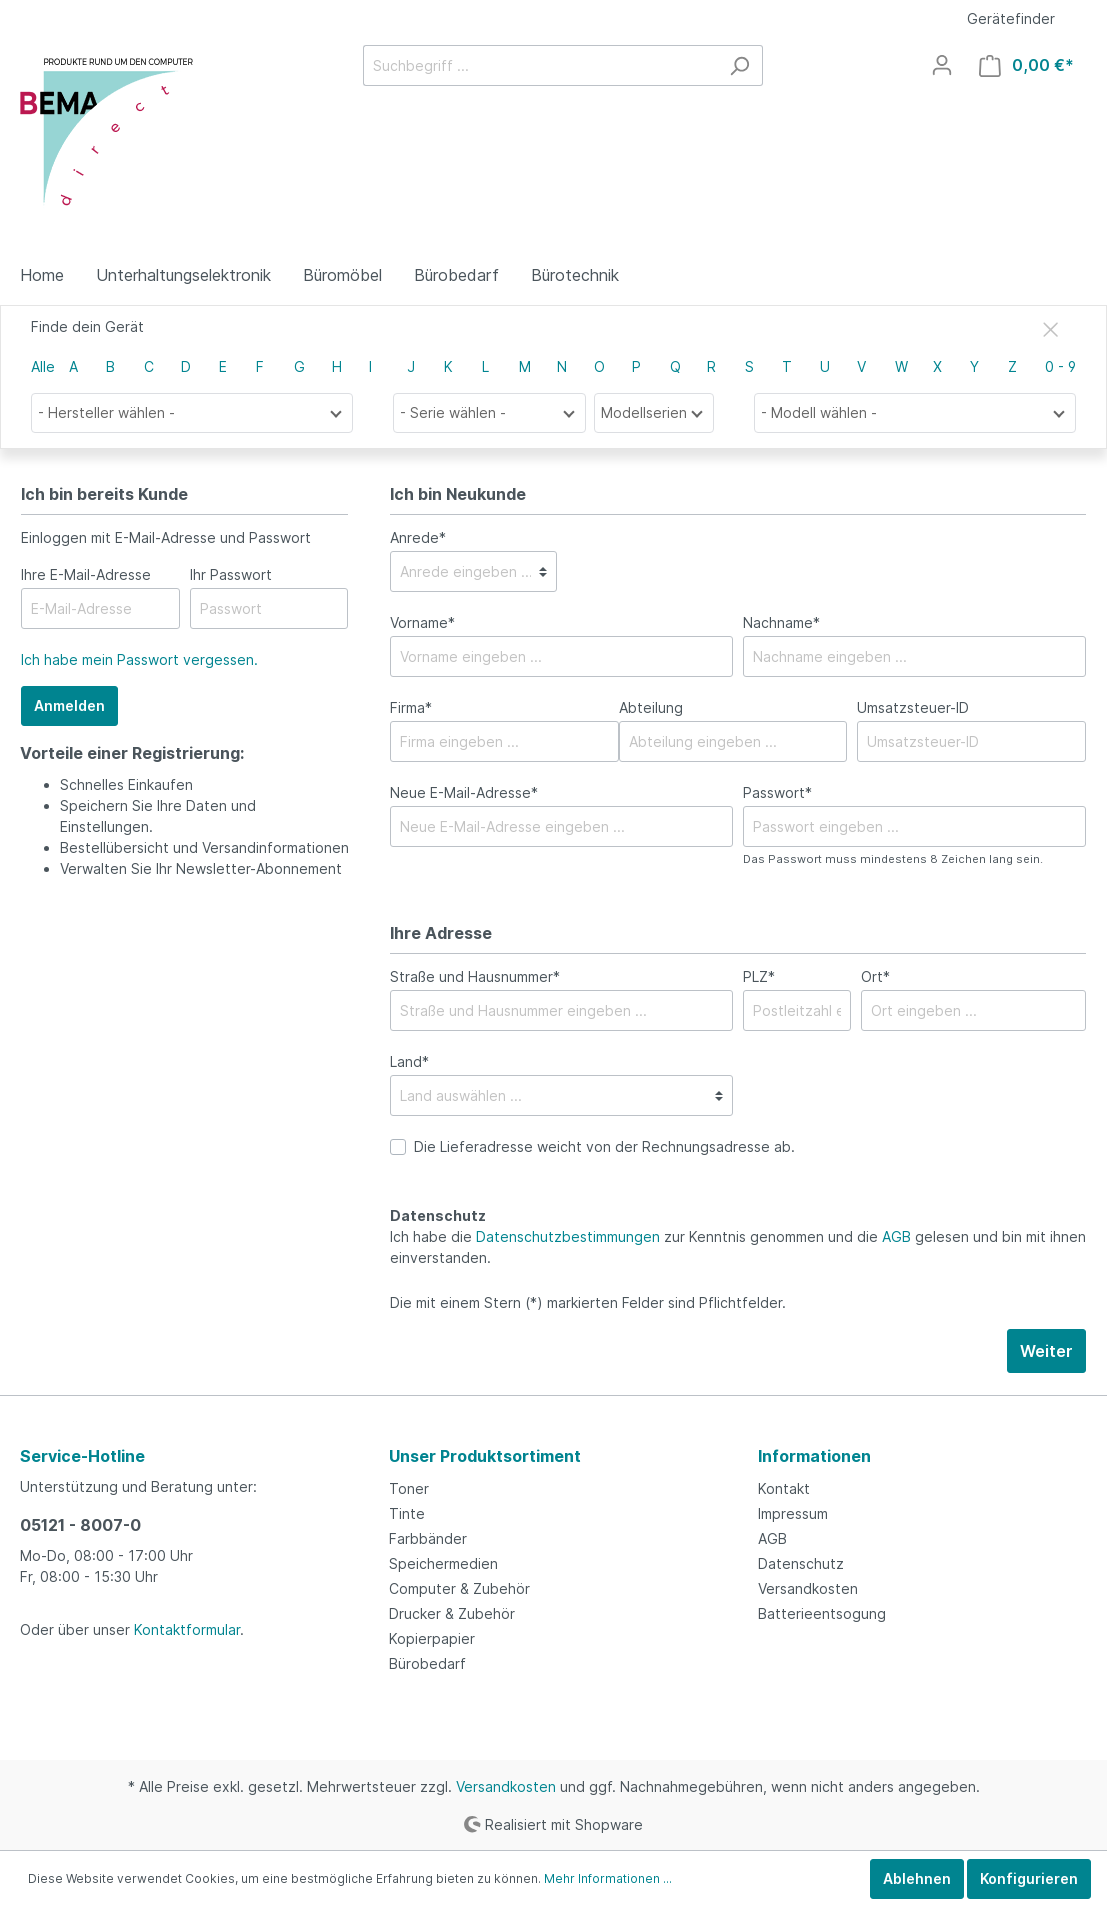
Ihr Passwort (231, 574)
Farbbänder (428, 1538)
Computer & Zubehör (459, 1588)
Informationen (814, 1456)
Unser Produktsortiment (485, 1456)
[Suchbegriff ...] (540, 65)
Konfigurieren (1029, 1878)
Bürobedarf (427, 1663)
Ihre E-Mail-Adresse (86, 574)
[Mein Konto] (942, 65)
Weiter (1046, 1351)
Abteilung (651, 707)
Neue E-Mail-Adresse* (464, 792)
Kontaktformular (187, 1629)
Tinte (407, 1513)
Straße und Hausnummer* (475, 976)
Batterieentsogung (822, 1613)
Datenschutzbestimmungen (568, 1236)
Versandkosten (808, 1588)
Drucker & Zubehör (452, 1613)
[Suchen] (739, 65)
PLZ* (759, 976)
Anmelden (69, 705)
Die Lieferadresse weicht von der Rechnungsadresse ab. (604, 1146)
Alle (43, 366)
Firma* (411, 707)
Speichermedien (443, 1563)
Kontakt (784, 1488)
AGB (896, 1236)
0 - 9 (1060, 366)
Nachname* (781, 622)
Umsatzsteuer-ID (913, 707)
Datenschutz (801, 1563)
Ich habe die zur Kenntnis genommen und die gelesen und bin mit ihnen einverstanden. (738, 1247)
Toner (409, 1488)
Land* (409, 1061)
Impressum (793, 1513)
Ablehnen (917, 1878)
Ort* (875, 976)
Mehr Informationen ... (608, 1878)
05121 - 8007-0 (80, 1525)
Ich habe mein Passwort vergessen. (139, 659)
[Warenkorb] (1026, 65)
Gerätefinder (1011, 18)
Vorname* (422, 622)
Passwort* (777, 792)
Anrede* (418, 537)
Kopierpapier (432, 1638)
